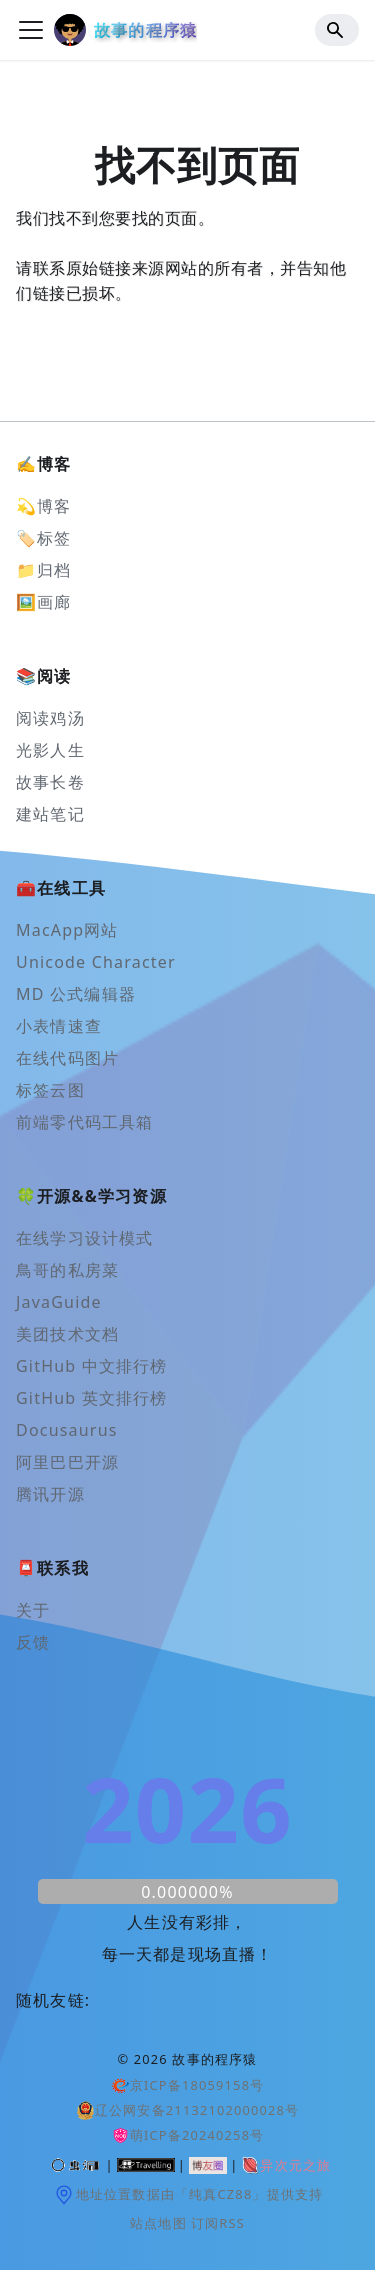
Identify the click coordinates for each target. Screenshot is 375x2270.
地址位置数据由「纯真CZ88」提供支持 (188, 2195)
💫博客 (44, 506)
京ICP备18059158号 (188, 2085)
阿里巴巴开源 (67, 1462)
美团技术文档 (67, 1334)
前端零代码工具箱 (85, 1122)
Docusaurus (67, 1430)
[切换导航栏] (31, 30)
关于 (33, 1610)
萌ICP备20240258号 (188, 2135)
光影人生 (50, 750)
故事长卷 (50, 782)
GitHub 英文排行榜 (92, 1398)
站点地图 (158, 2223)
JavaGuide (59, 1302)
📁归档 (44, 570)
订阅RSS (218, 2223)
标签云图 (50, 1090)
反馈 (33, 1642)
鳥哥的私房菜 (67, 1270)
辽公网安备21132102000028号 (188, 2110)
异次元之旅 (285, 2165)
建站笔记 (50, 814)
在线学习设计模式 (85, 1238)
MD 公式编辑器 (76, 994)
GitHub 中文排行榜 (92, 1366)
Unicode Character (96, 962)
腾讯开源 (50, 1494)
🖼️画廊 (44, 602)
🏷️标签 (44, 538)
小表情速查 (59, 1026)
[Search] (337, 30)
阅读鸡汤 (50, 718)
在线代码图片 (67, 1058)
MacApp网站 (67, 930)
